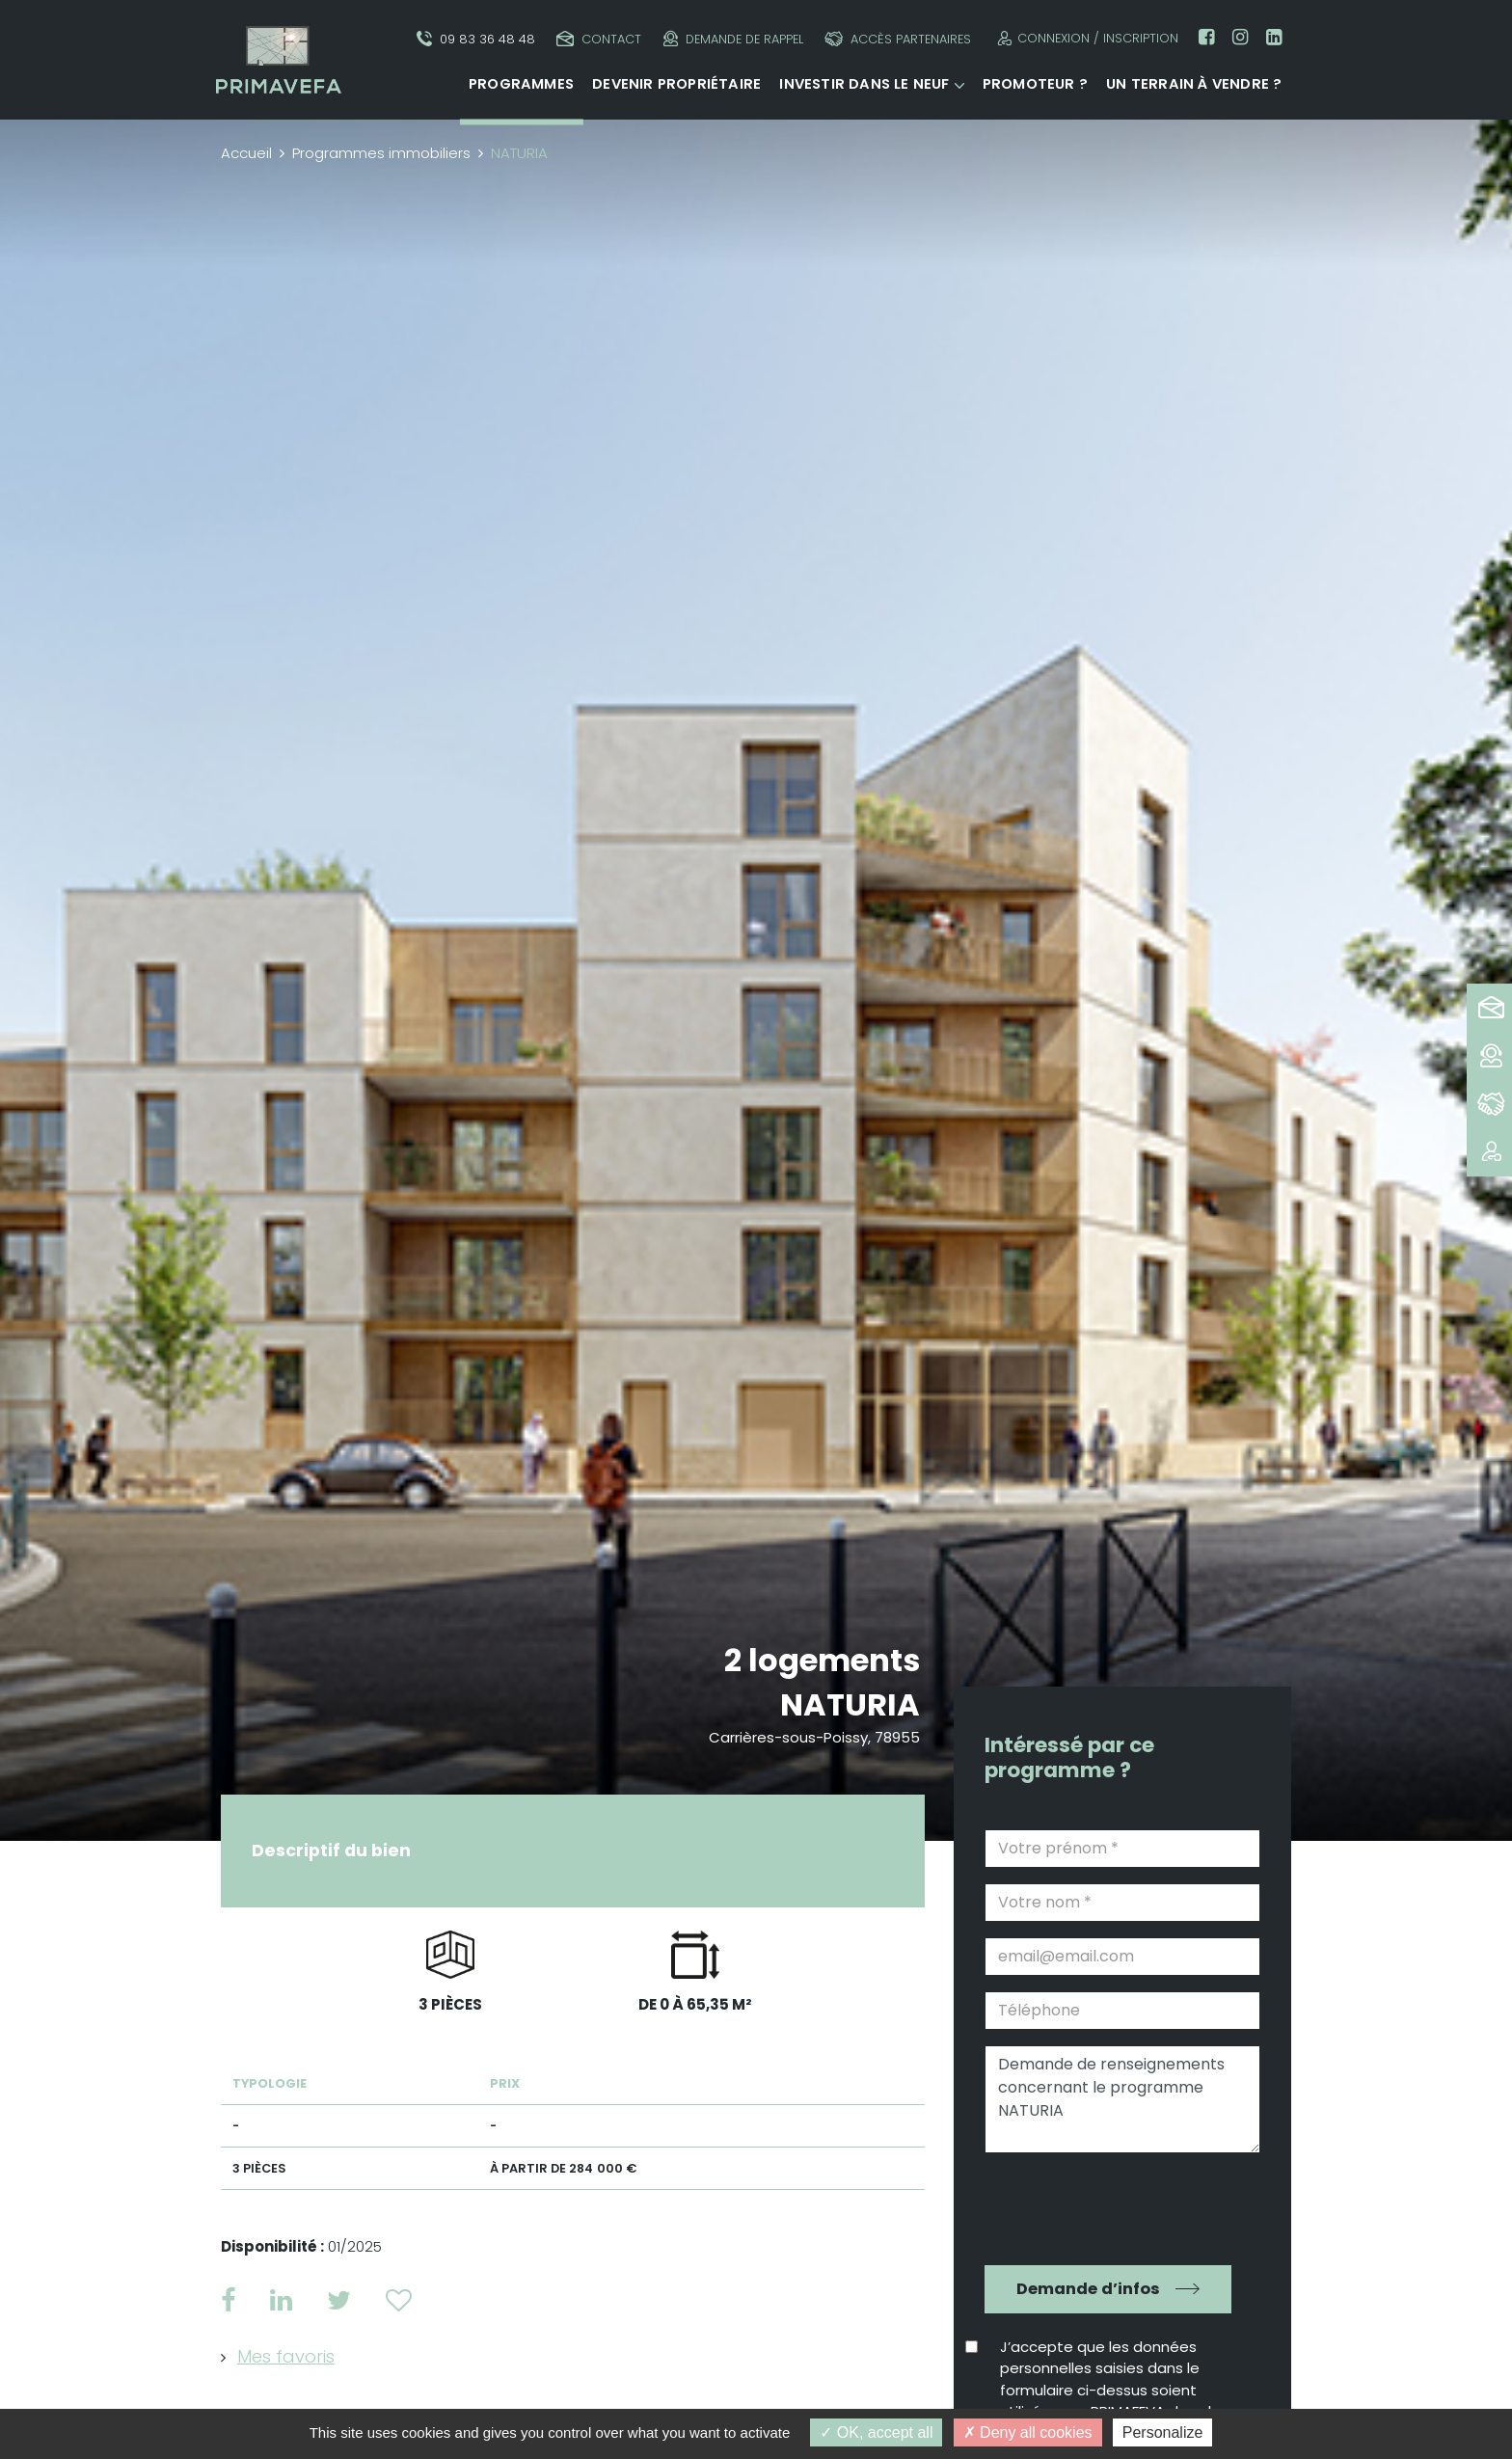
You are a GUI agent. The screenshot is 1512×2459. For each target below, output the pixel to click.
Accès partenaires (897, 39)
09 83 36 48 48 (476, 39)
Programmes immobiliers (381, 153)
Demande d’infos (1088, 2289)
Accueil (246, 153)
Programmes (521, 84)
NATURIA (850, 1704)
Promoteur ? (1035, 84)
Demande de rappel (733, 39)
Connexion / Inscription (1085, 38)
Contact (598, 39)
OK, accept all (876, 2432)
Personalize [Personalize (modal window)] (1162, 2432)
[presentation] (1109, 2206)
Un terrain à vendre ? (1194, 84)
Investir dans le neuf (864, 84)
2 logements (822, 1660)
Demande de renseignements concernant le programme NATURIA (1122, 2099)
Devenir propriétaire (676, 84)
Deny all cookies (1028, 2432)
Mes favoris (286, 2356)
